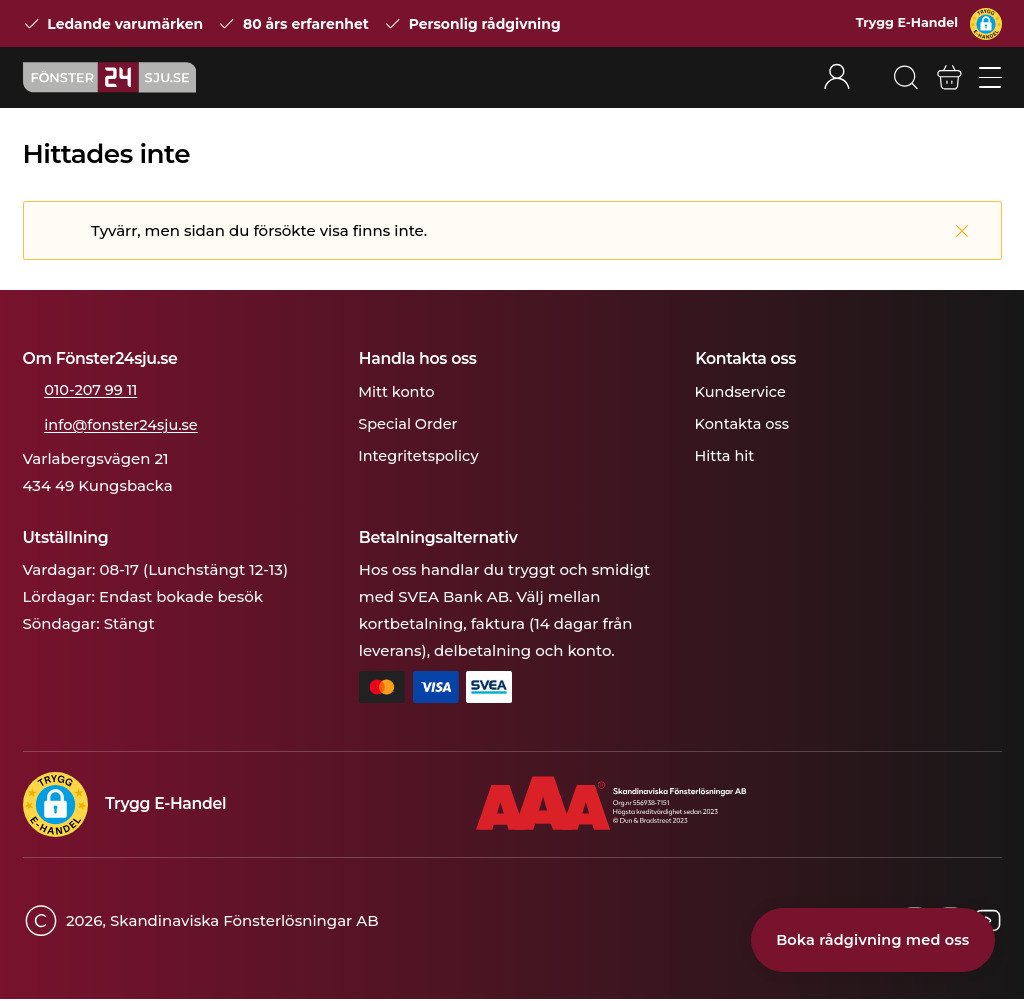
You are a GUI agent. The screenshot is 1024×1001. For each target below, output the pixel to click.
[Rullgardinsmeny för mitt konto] (847, 78)
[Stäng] (962, 232)
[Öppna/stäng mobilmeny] (990, 78)
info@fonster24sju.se (124, 426)
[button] (986, 24)
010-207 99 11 (93, 391)
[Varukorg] (949, 79)
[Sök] (904, 79)
